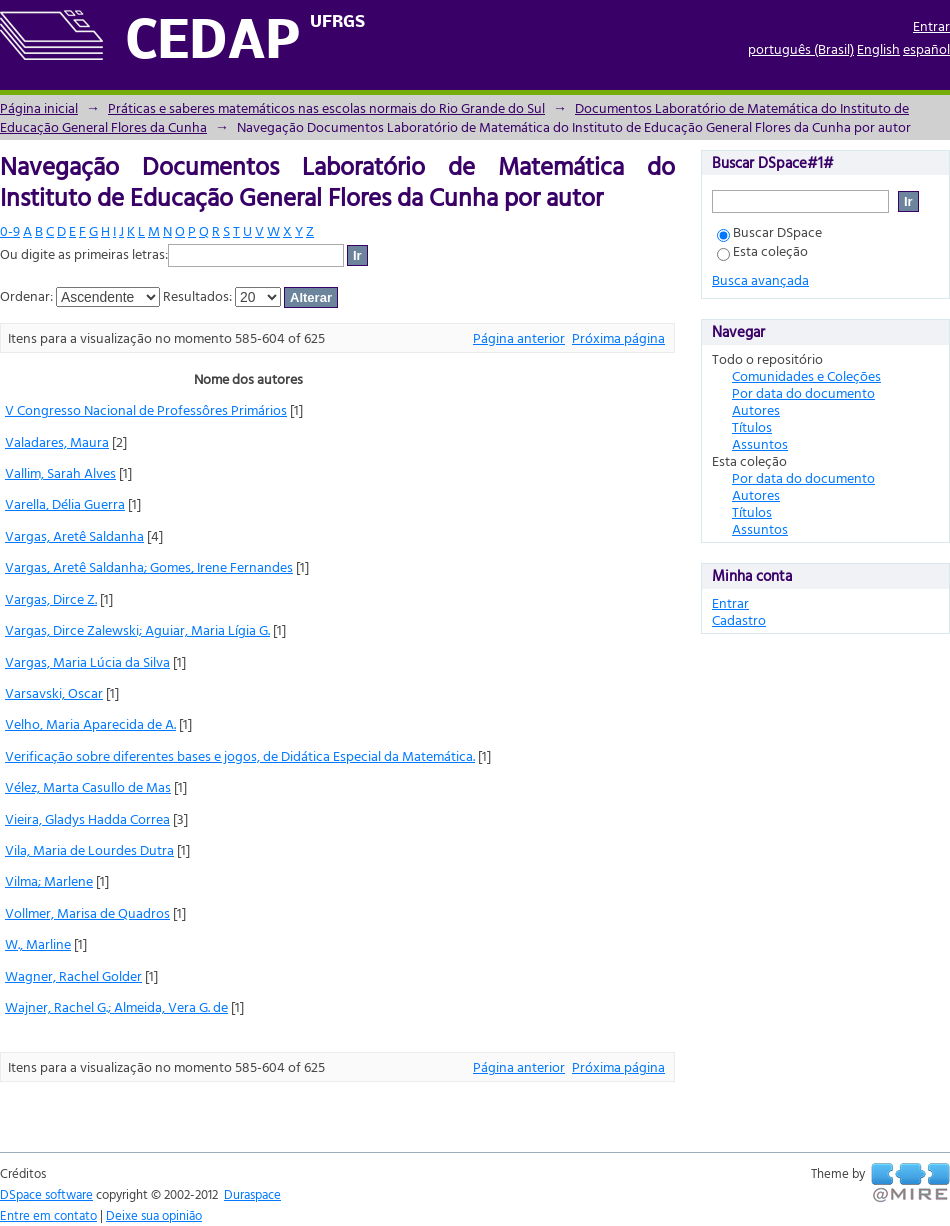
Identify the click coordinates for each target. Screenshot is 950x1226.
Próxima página (618, 337)
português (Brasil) (801, 48)
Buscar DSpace (769, 231)
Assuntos (760, 443)
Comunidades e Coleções (806, 375)
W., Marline (38, 943)
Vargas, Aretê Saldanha (74, 535)
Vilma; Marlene (49, 880)
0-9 (10, 230)
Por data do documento (803, 392)
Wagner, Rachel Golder (73, 975)
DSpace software (46, 1194)
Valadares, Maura (57, 441)
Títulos (752, 426)
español (926, 48)
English (878, 48)
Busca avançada (760, 279)
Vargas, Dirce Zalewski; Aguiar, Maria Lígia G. (137, 629)
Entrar (931, 25)
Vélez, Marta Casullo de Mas (88, 786)
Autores (756, 409)
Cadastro (739, 619)
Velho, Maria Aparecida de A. (90, 723)
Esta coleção (762, 250)
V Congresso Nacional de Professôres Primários (146, 409)
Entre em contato (48, 1215)
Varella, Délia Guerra (65, 503)
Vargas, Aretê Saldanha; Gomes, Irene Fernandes (149, 566)
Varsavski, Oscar (54, 692)
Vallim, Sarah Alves (60, 472)
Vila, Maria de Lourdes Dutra (89, 849)
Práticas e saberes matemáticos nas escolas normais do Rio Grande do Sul (326, 107)
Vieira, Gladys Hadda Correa (87, 818)
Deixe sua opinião (154, 1215)
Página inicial (39, 107)
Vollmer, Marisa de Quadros (87, 912)
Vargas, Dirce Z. (51, 598)
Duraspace (252, 1194)
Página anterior (519, 337)
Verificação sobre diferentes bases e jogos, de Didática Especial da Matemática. (240, 755)
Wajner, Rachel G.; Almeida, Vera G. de (116, 1006)
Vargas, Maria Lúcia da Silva (87, 661)
